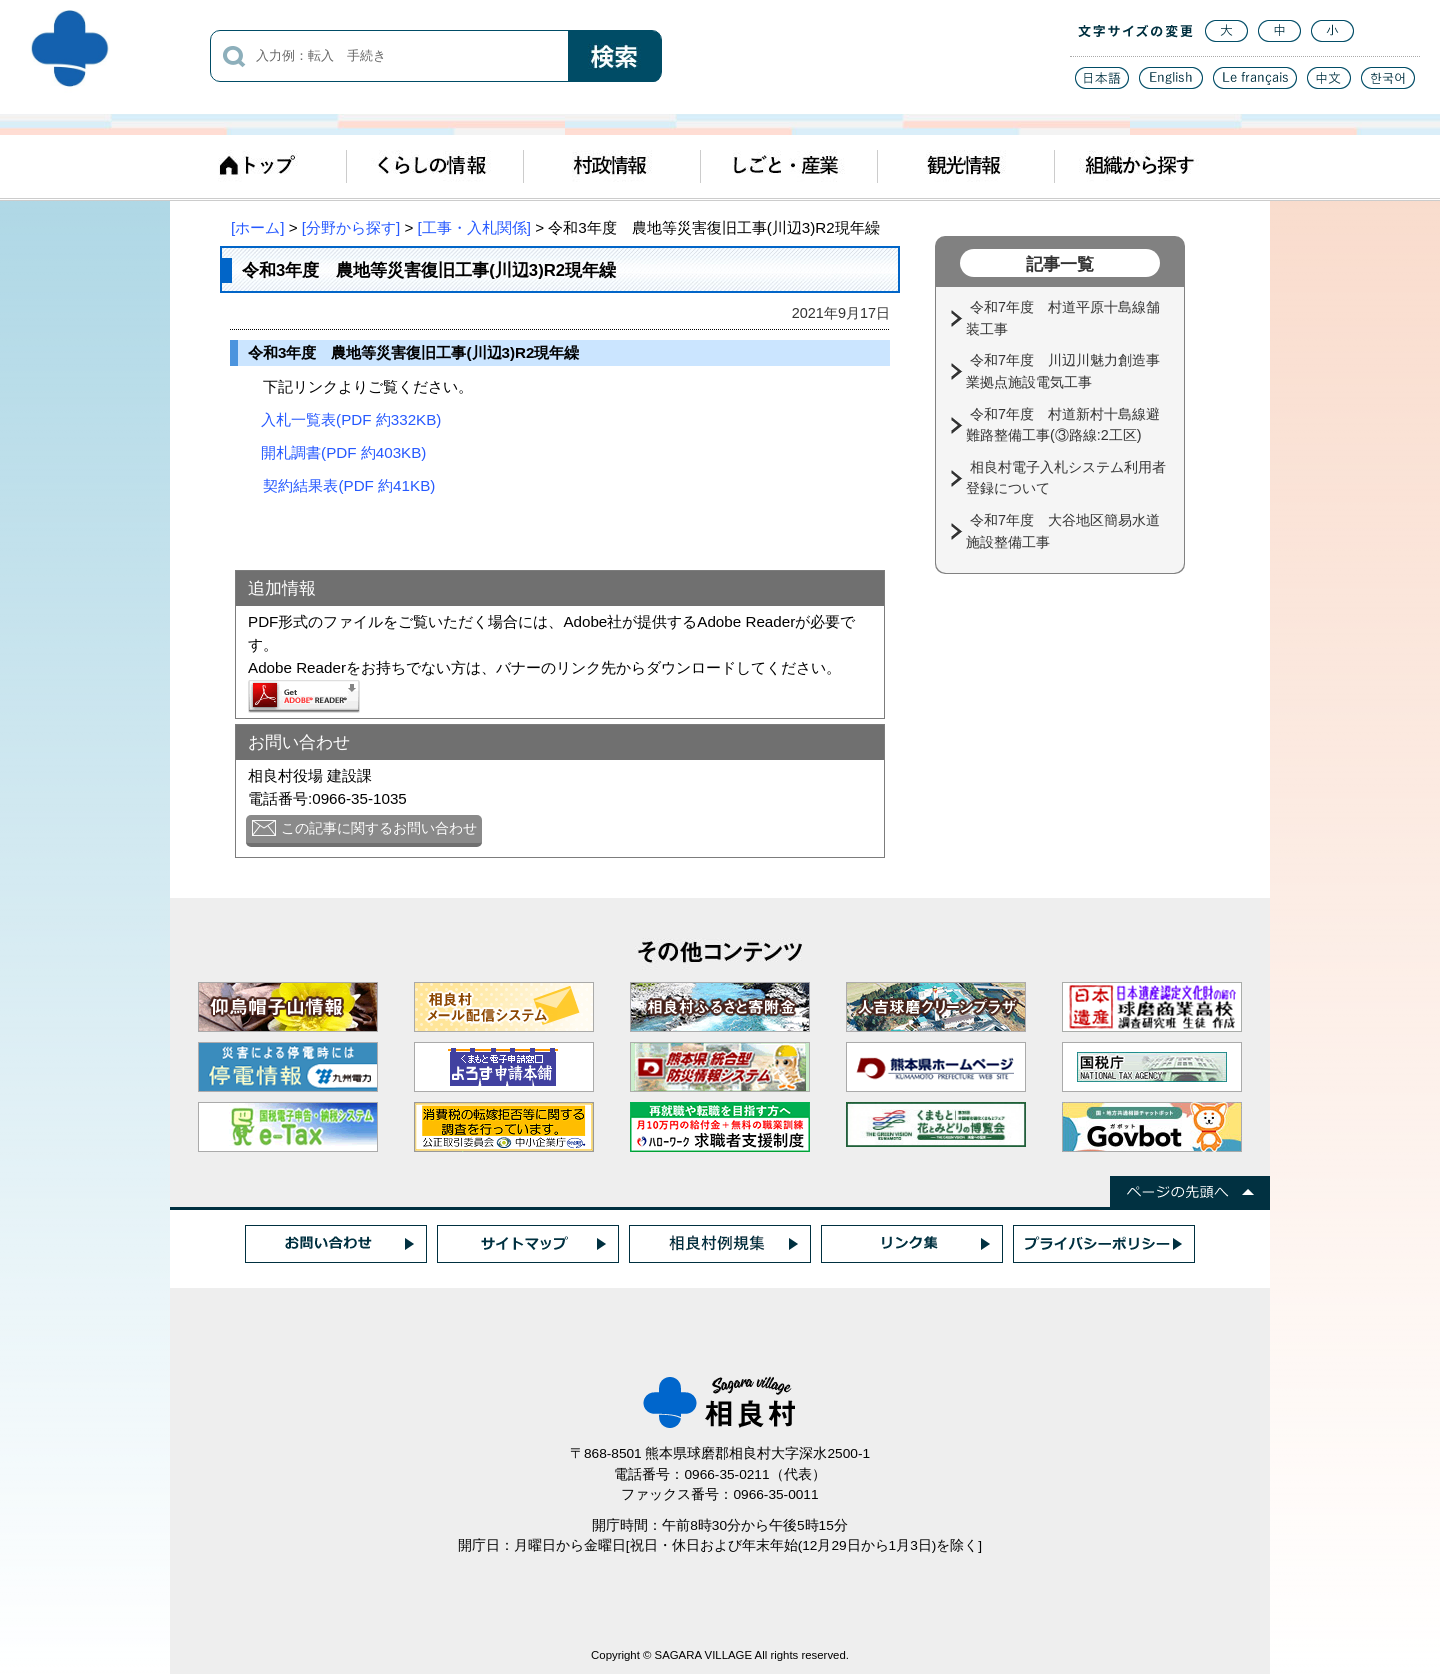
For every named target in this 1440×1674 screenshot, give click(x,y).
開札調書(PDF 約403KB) (343, 452)
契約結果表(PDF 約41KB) (349, 485)
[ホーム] (257, 227)
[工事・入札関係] (474, 227)
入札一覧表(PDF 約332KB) (351, 419)
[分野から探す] (351, 227)
